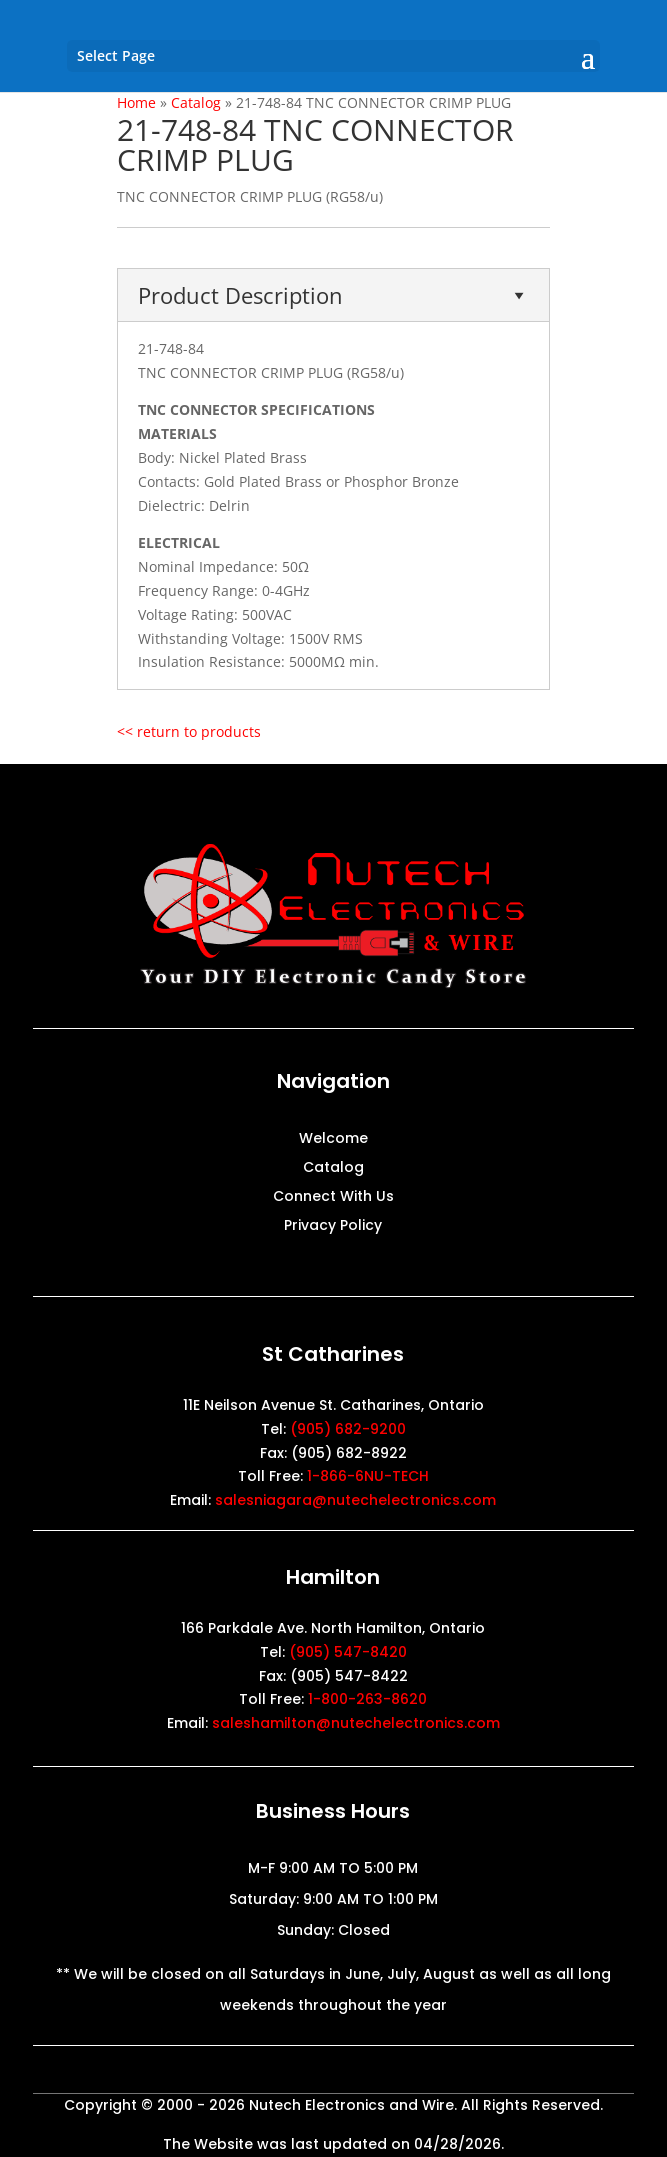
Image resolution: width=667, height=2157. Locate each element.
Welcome (333, 1139)
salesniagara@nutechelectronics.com (355, 1500)
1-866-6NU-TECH (368, 1476)
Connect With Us (333, 1197)
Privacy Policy (333, 1226)
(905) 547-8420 (348, 1652)
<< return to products (189, 731)
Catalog (333, 1168)
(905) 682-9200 (348, 1429)
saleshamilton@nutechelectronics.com (356, 1723)
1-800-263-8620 (367, 1699)
